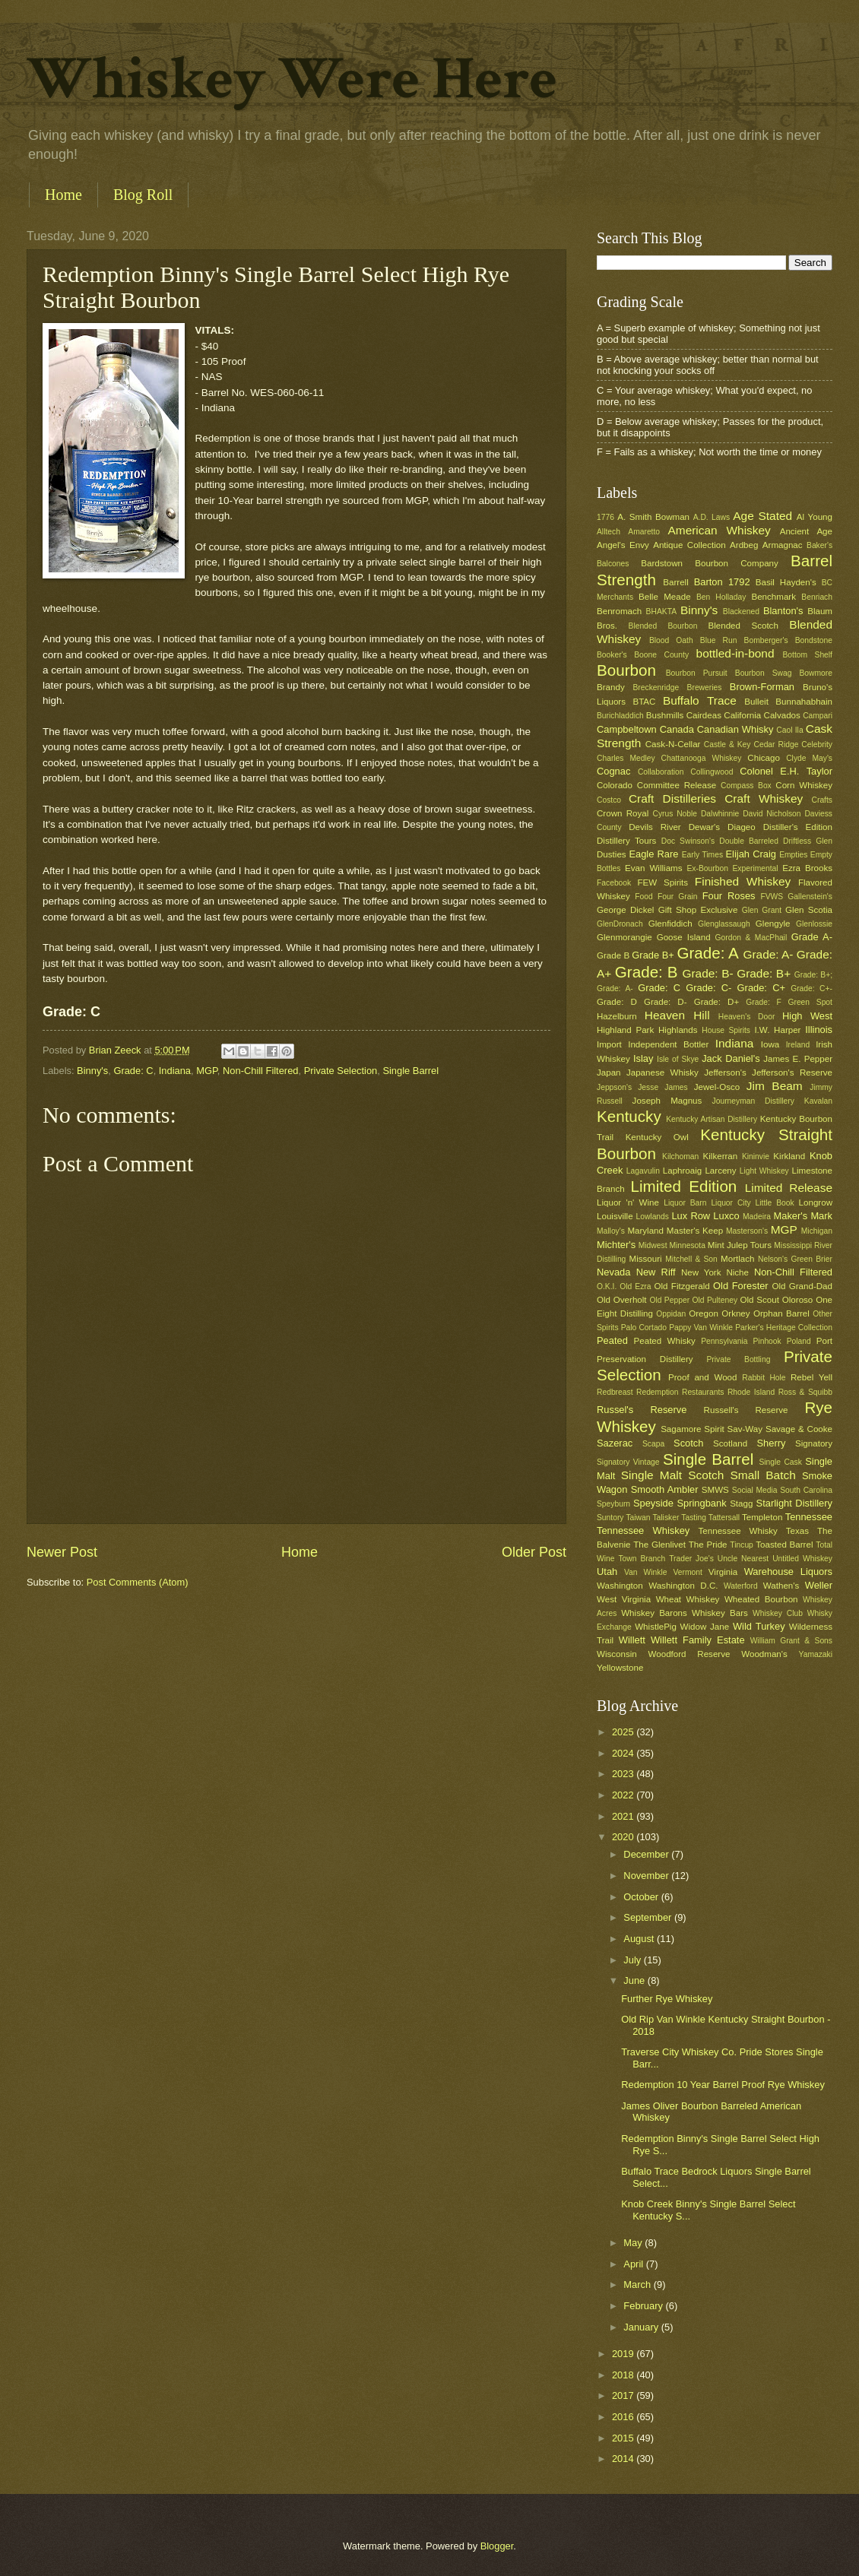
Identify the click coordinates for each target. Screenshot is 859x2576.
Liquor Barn (685, 1203)
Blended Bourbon (663, 626)
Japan (609, 1072)
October (642, 1897)
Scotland (730, 1443)
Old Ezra (635, 1286)
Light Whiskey (764, 1171)
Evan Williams (653, 868)
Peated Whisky (665, 1340)
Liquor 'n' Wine (628, 1202)
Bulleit (756, 701)
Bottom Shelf (807, 655)
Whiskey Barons (654, 1613)
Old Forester (741, 1285)
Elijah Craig (751, 854)
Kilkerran (720, 1156)
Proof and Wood (702, 1377)
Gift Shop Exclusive (698, 909)
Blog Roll (143, 194)
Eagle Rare (653, 854)
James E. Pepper (797, 1058)
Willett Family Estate (698, 1640)
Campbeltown (627, 729)
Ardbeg (744, 545)
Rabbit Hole (763, 1378)
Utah (607, 1571)
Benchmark (773, 596)
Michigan (816, 1231)
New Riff (656, 1272)
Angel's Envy (623, 545)
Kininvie (755, 1156)
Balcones (613, 563)
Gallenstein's (810, 896)
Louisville (615, 1216)
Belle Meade (665, 596)
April (634, 2264)
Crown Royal (622, 813)
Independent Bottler (668, 1044)
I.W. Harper (777, 1030)
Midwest (653, 1245)
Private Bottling (738, 1359)
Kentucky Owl (657, 1137)
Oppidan (671, 1314)
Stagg (741, 1503)
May (634, 2242)
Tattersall (724, 1517)
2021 (624, 1816)
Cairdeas (703, 715)
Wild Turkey (759, 1626)
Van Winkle (645, 1572)
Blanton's (783, 610)
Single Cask (780, 1462)
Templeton (762, 1517)
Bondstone (813, 640)
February (644, 2305)
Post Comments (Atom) (138, 1582)
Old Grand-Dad (802, 1286)
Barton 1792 (722, 582)
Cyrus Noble (674, 814)
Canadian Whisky (735, 729)
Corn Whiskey (803, 785)
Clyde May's (809, 758)
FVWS (771, 896)
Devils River (654, 827)
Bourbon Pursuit (696, 673)
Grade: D (617, 1001)
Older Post (534, 1552)
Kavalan (818, 1101)
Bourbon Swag (763, 673)
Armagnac (782, 545)
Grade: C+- (811, 988)
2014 (624, 2458)
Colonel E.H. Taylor (786, 771)
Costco (609, 800)
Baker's (819, 545)
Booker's (612, 655)
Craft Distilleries (672, 798)
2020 (624, 1836)
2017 (624, 2395)
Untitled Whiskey (802, 1558)
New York (701, 1272)
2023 (624, 1773)
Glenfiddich (670, 923)
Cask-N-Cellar (673, 744)
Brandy (611, 687)
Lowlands (652, 1216)
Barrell (675, 582)
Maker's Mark (803, 1215)
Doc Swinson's (688, 841)
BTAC (643, 701)
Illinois (818, 1029)
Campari (817, 715)
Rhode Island (751, 1392)
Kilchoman (680, 1156)
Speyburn (613, 1504)
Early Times (702, 855)
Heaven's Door (746, 1016)
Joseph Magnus (667, 1100)
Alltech (608, 532)
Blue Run (718, 640)
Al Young (814, 516)
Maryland (645, 1230)
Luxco (726, 1215)
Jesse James (662, 1087)
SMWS (715, 1489)
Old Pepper (669, 1300)
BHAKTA (661, 611)
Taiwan (638, 1517)
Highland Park (625, 1030)
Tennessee (808, 1516)
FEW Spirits (663, 882)
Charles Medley (626, 758)
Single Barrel (410, 1070)
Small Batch (763, 1475)
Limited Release (788, 1187)
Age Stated (762, 515)
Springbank (701, 1503)
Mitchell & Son (691, 1259)
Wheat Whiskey (688, 1599)
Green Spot (810, 1002)
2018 (624, 2375)
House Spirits (726, 1030)
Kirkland (789, 1156)
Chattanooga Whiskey (701, 758)
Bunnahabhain (803, 701)
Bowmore (815, 673)
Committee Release (676, 785)
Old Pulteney (715, 1300)
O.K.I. (607, 1286)
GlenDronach (620, 924)
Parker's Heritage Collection (783, 1327)
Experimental (755, 868)
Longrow (815, 1202)
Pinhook (767, 1341)
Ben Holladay (721, 597)
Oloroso (797, 1299)
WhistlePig (656, 1626)
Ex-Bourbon (707, 868)
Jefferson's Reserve (792, 1072)
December (647, 1854)
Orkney (735, 1313)
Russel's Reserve (641, 1409)
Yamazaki (815, 1654)
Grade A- (811, 937)
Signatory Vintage (628, 1462)
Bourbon (626, 670)
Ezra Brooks (807, 868)
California (742, 715)
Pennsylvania (724, 1341)
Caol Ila (789, 730)
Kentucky (629, 1116)
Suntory (610, 1517)
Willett (632, 1640)
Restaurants (703, 1392)
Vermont (687, 1572)
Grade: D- (665, 1001)
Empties (793, 855)
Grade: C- (708, 987)
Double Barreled (748, 841)
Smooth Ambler (665, 1489)
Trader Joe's (691, 1558)
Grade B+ (653, 955)
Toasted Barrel (784, 1544)
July (633, 1960)
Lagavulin (643, 1171)
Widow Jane (705, 1626)
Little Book (775, 1203)
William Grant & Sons (791, 1641)
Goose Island (684, 937)
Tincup (741, 1545)
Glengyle (773, 923)
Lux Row (690, 1215)
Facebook (614, 883)
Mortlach (737, 1258)
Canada (677, 729)
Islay (643, 1058)
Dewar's (704, 827)
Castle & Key (727, 744)
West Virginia (624, 1599)
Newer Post (62, 1552)
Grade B (613, 955)
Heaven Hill (677, 1015)
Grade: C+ (761, 987)
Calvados (782, 715)
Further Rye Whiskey (666, 1998)
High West (807, 1016)
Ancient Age (806, 531)
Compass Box (746, 785)
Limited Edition (684, 1186)
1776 (605, 517)
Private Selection (341, 1070)
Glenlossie (814, 924)
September (648, 1917)
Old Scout (759, 1299)
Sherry (770, 1443)
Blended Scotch (743, 625)
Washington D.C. (683, 1585)
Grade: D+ (717, 1001)
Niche (737, 1272)
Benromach (619, 611)
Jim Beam (774, 1085)
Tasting (693, 1517)
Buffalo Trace (700, 700)
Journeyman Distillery (753, 1101)
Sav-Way (745, 1429)
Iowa (770, 1044)
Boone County (661, 655)
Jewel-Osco (717, 1087)
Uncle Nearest (743, 1558)
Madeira (757, 1216)
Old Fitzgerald (681, 1286)
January (642, 2327)
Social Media (755, 1490)
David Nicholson (771, 814)
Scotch (688, 1443)
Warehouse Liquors (788, 1571)
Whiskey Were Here (292, 79)
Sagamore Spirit (692, 1429)
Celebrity (816, 744)
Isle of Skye (678, 1059)
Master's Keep (695, 1230)
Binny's (92, 1070)
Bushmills (665, 715)
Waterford (741, 1586)
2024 (624, 1753)
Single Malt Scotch (672, 1475)
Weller (818, 1585)
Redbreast (615, 1392)
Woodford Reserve (689, 1654)
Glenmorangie (624, 937)
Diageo (741, 827)
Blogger (497, 2546)
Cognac (613, 771)
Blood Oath (671, 640)
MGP (206, 1070)
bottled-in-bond (735, 653)
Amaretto (644, 532)
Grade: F (763, 1002)
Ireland (798, 1045)
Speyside (653, 1503)
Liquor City (730, 1203)
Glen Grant (761, 910)
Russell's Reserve (746, 1410)
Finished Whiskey (743, 881)
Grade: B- (707, 973)
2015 (624, 2438)
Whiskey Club (778, 1613)
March (638, 2284)
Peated (612, 1340)
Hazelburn (617, 1016)
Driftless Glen (807, 841)
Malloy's (611, 1231)
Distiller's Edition (797, 827)
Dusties (611, 854)
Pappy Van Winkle (701, 1327)
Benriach (816, 597)
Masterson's (747, 1231)
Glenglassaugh (724, 924)
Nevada (613, 1272)
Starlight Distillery (794, 1503)
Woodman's (764, 1654)
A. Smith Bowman (653, 516)
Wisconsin (617, 1654)
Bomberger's (766, 640)
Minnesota (687, 1245)
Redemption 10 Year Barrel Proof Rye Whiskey (723, 2084)
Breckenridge (655, 687)
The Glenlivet (659, 1544)
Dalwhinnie (720, 814)
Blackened (741, 611)
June (635, 1980)
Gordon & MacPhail (751, 937)
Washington (620, 1585)
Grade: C (133, 1070)
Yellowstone (620, 1667)
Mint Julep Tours (740, 1245)
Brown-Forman (762, 686)
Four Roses (729, 895)
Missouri (645, 1258)
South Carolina (806, 1490)
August (640, 1938)
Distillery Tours (626, 840)
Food (643, 896)
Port (824, 1340)
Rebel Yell (811, 1377)
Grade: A (707, 953)
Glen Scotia (808, 909)
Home (63, 194)
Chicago (763, 757)
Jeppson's (614, 1087)
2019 (624, 2353)
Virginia (722, 1571)
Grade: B (646, 972)
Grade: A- (768, 954)
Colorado (614, 785)
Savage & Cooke (798, 1429)
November (647, 1875)
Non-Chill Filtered (260, 1070)
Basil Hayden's (786, 582)
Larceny (720, 1170)
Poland (799, 1341)
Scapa (653, 1444)
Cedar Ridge (775, 744)
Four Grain (678, 896)
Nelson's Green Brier (795, 1259)
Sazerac (614, 1443)
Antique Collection (689, 545)
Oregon (703, 1313)
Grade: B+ (764, 973)
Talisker (665, 1517)
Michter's (616, 1244)
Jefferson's (725, 1072)
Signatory (813, 1443)
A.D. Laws (711, 517)
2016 (624, 2416)
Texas (797, 1530)
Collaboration (661, 772)
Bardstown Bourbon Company (709, 563)
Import (609, 1044)
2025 (624, 1732)
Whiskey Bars (720, 1613)
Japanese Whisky (662, 1072)
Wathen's (781, 1585)
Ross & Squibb (805, 1392)
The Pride (708, 1544)
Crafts (822, 800)
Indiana (175, 1070)
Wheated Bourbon (761, 1599)
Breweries (704, 687)
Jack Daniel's (730, 1058)
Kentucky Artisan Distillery (711, 1119)
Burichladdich (620, 715)
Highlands (678, 1030)
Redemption (657, 1392)
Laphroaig (682, 1170)
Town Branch (641, 1558)
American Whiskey (718, 530)
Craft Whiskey (763, 798)
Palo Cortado (644, 1327)
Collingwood (711, 772)
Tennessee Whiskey (643, 1530)
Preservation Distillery (645, 1359)
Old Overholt (622, 1299)
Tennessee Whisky (738, 1530)
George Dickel (625, 909)
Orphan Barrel (781, 1313)
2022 (624, 1795)
